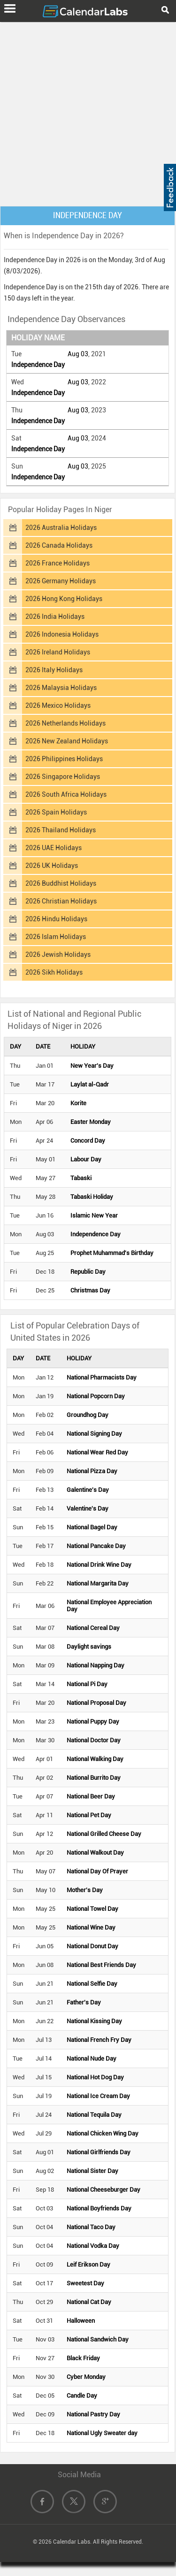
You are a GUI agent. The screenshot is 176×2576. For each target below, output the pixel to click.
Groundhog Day (87, 1414)
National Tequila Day (94, 2114)
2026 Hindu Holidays (56, 919)
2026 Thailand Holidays (60, 830)
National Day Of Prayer (97, 1871)
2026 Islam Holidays (55, 936)
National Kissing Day (94, 2021)
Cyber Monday (86, 2376)
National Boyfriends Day (99, 2208)
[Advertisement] (88, 112)
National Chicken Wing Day (102, 2133)
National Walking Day (95, 1758)
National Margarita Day (98, 1583)
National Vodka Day (93, 2245)
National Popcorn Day (96, 1396)
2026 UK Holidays (51, 865)
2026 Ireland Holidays (57, 652)
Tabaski (81, 1178)
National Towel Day (92, 1908)
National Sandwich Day (98, 2339)
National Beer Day (91, 1796)
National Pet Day (89, 1815)
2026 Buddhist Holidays (60, 883)
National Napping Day (95, 1665)
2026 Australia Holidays (61, 527)
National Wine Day (91, 1927)
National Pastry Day (93, 2414)
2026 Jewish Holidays (58, 954)
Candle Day (82, 2395)
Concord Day (87, 1140)
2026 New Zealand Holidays (66, 741)
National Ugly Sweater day (102, 2433)
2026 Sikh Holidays (54, 972)
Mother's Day (85, 1889)
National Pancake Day (96, 1545)
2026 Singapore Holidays (62, 776)
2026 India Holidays (54, 616)
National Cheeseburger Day (103, 2189)
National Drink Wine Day (99, 1564)
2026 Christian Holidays (61, 901)
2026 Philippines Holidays (64, 759)
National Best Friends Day (101, 1964)
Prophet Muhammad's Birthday (111, 1252)
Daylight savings (89, 1646)
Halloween (81, 2320)
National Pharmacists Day (102, 1377)
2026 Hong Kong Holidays (63, 598)
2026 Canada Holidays (58, 545)
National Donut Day (92, 1946)
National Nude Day (91, 2058)
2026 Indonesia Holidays (62, 634)
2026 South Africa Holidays (66, 794)
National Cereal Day (93, 1627)
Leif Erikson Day (88, 2264)
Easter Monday (90, 1121)
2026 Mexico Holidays (58, 705)
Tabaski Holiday (91, 1196)
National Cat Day (89, 2301)
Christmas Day (90, 1290)
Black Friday (83, 2358)
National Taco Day (91, 2227)
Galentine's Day (88, 1489)
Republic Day (88, 1271)
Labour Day (85, 1159)
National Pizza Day (92, 1471)
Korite (78, 1103)
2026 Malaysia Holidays (61, 687)
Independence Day (38, 364)
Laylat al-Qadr (89, 1084)
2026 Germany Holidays (60, 581)
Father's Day (84, 2002)
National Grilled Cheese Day (104, 1833)
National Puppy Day (93, 1721)
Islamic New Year (94, 1215)
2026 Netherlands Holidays (65, 723)
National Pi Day (87, 1684)
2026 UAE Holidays (53, 847)
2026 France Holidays (57, 563)
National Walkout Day (95, 1852)
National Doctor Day (94, 1740)
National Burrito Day (94, 1777)
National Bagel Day (92, 1527)
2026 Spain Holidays (56, 812)
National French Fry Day (99, 2039)
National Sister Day (92, 2170)
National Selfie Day (92, 1983)
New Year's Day (92, 1065)
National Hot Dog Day (95, 2077)
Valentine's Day (87, 1508)
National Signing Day (94, 1433)
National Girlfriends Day (98, 2152)
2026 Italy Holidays (54, 670)
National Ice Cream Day (98, 2095)
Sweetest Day (85, 2283)
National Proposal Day (96, 1702)
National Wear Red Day (97, 1452)
